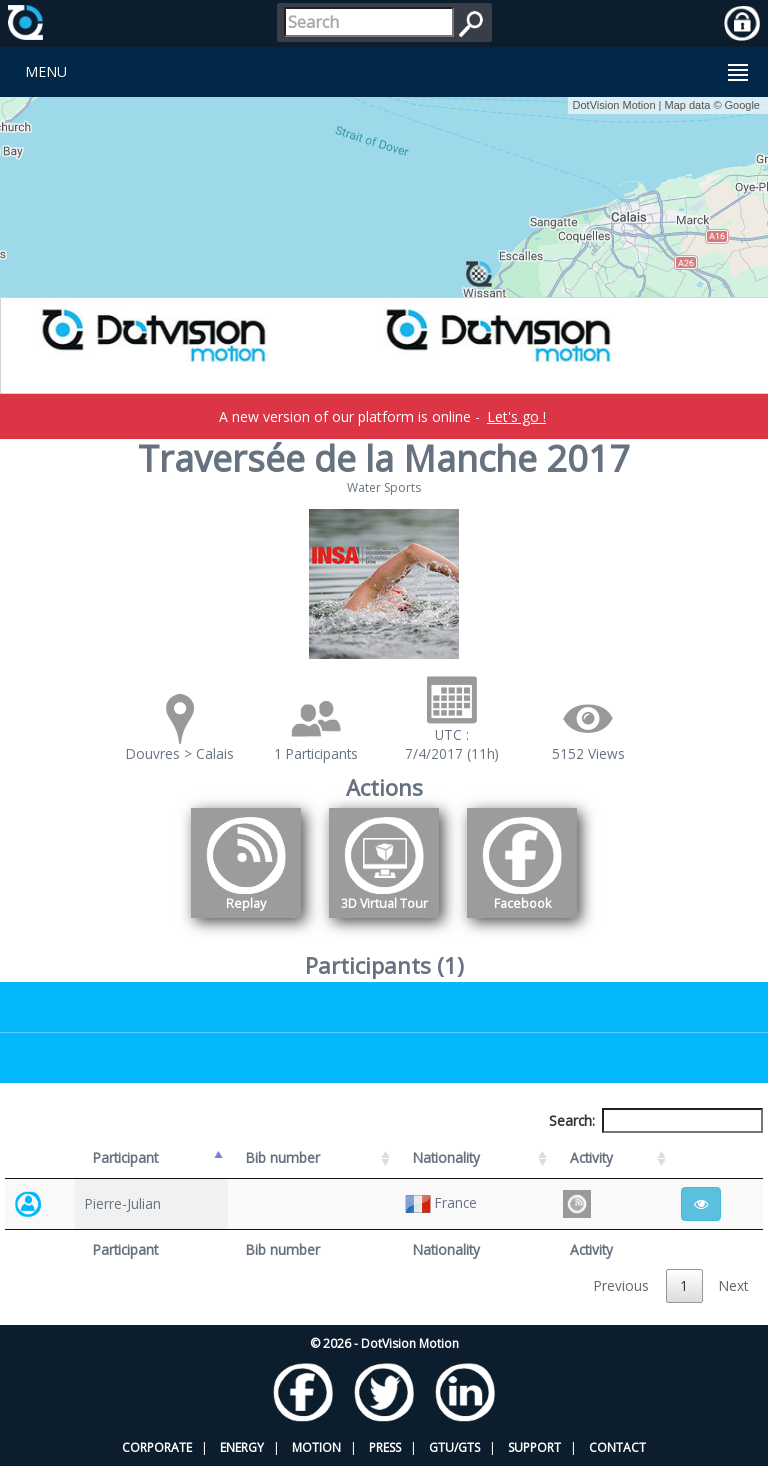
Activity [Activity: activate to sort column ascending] (591, 1157)
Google (742, 105)
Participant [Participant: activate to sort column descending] (125, 1157)
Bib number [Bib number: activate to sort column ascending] (283, 1157)
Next (733, 1285)
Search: (656, 1120)
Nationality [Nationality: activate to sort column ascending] (446, 1157)
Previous (621, 1285)
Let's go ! (516, 416)
